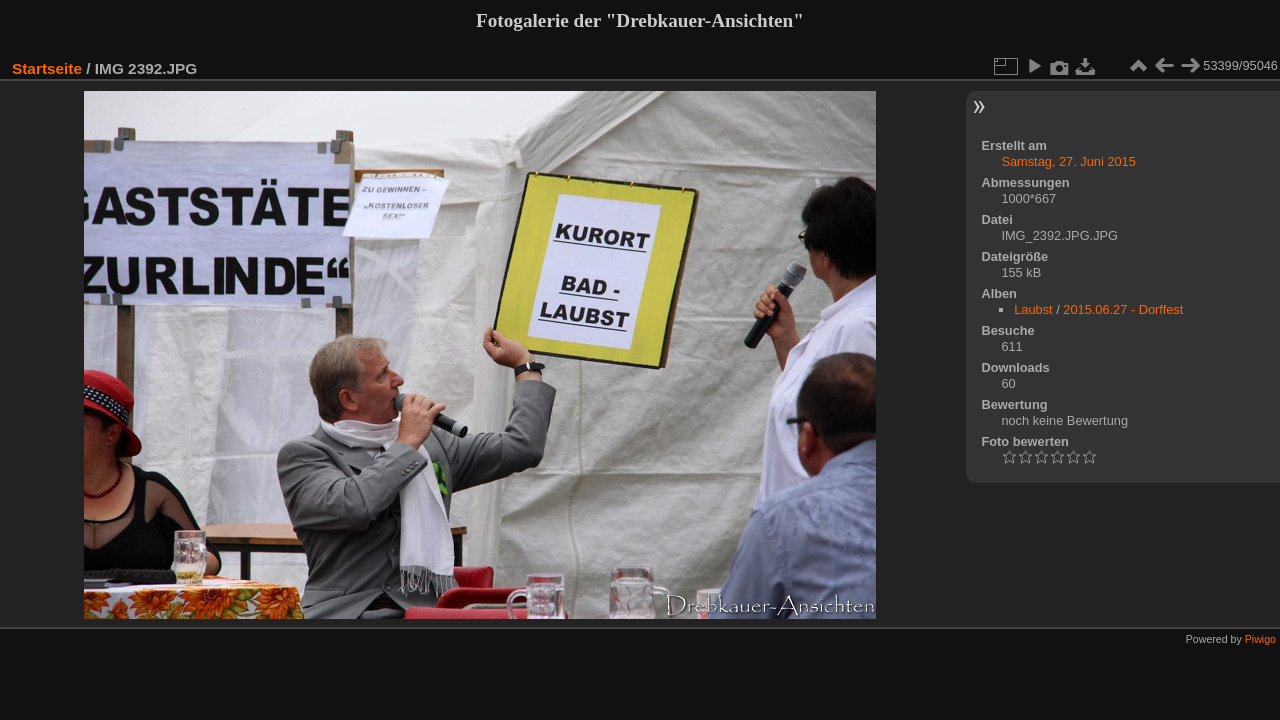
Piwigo (1260, 639)
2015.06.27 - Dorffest (1123, 309)
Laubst (1033, 309)
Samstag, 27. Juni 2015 (1068, 161)
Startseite (47, 68)
